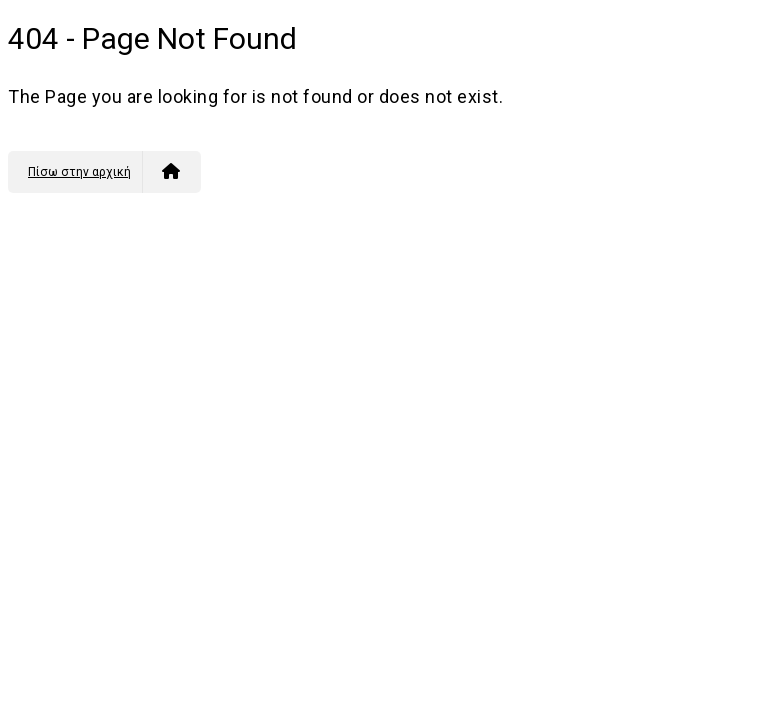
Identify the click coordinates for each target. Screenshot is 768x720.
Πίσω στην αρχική (104, 172)
